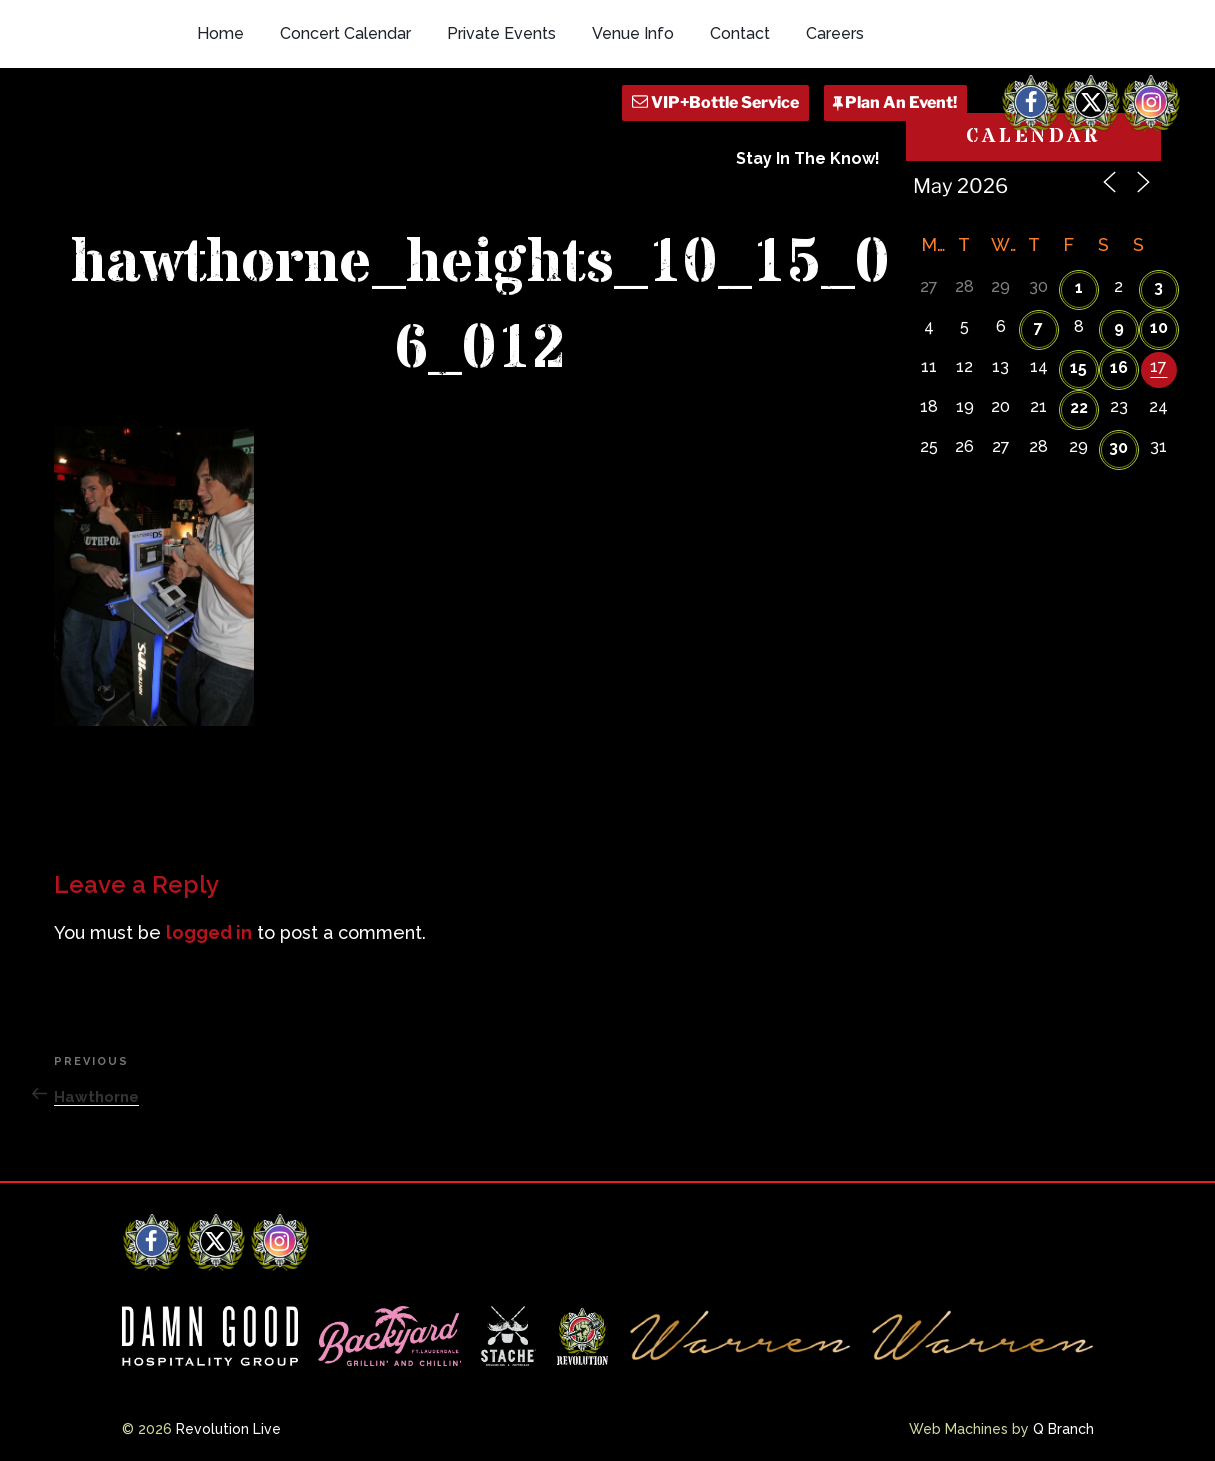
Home (220, 33)
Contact (740, 33)
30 (1118, 447)
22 (1079, 407)
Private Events (501, 33)
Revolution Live (228, 1429)
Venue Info (633, 33)
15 (1078, 367)
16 (1119, 367)
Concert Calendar (345, 33)
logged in (209, 932)
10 (1159, 327)
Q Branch (1063, 1429)
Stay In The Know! (808, 158)
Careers (835, 33)
